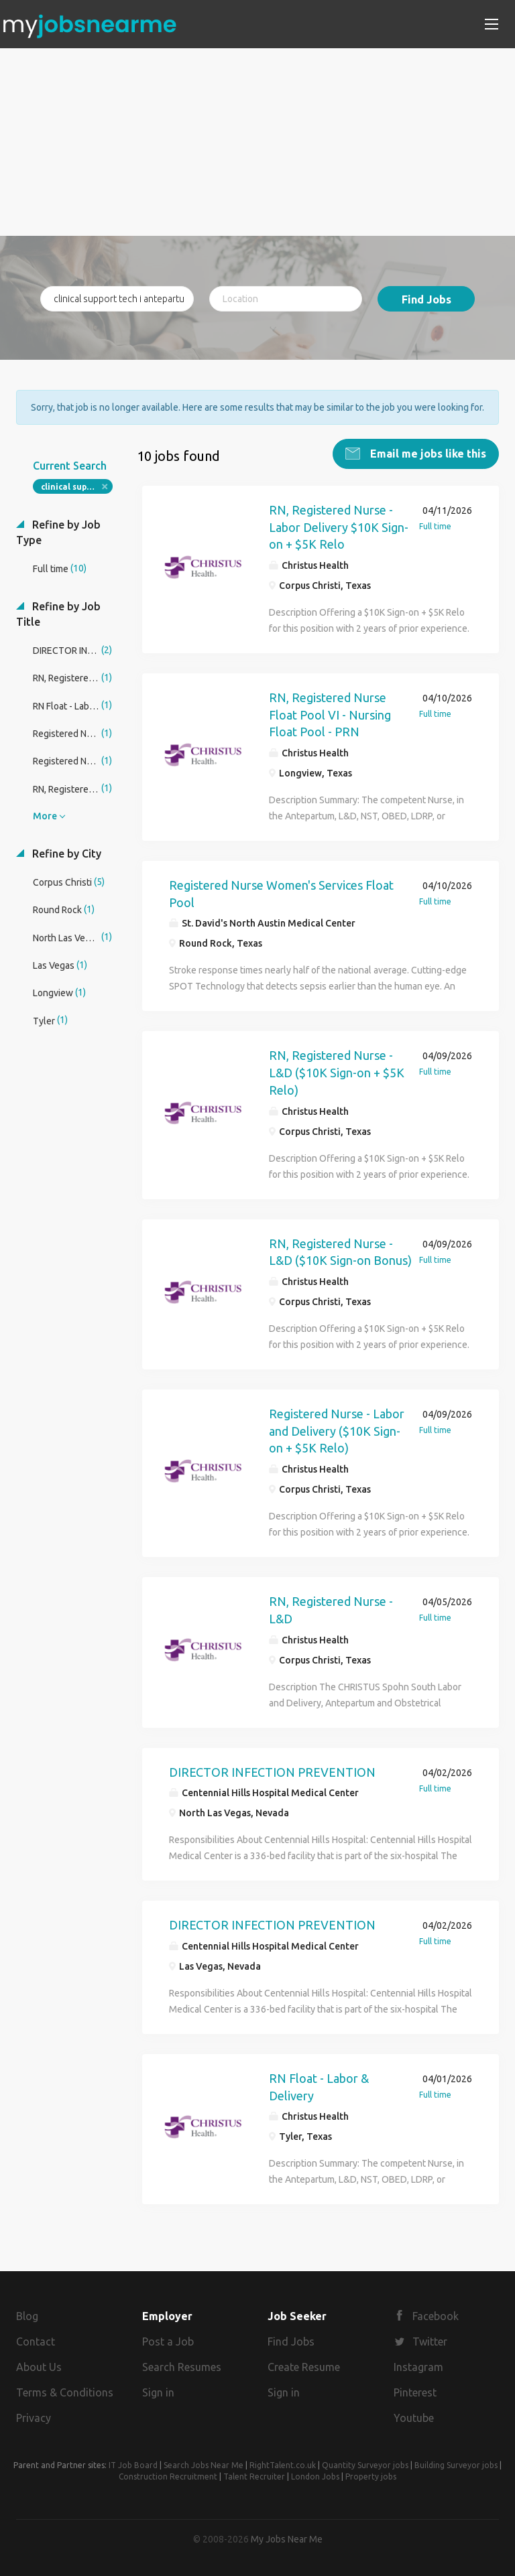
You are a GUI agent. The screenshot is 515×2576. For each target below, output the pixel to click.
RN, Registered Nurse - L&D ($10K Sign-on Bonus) (340, 1251)
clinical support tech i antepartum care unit (77, 486)
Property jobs (370, 2475)
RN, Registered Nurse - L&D (331, 1609)
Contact (35, 2341)
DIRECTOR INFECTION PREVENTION (272, 1771)
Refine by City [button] (65, 853)
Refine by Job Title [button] (58, 613)
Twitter (429, 2341)
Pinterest (415, 2392)
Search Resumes (181, 2366)
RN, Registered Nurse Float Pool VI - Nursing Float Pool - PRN (330, 714)
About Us (39, 2366)
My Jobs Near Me (287, 2538)
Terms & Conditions (64, 2392)
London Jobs (315, 2475)
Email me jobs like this (426, 453)
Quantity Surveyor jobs (365, 2464)
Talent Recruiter (254, 2475)
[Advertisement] (257, 142)
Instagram (418, 2366)
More (45, 815)
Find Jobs (426, 299)
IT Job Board (133, 2464)
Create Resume (304, 2366)
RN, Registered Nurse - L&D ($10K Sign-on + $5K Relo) (336, 1071)
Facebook (435, 2316)
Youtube (414, 2417)
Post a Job (168, 2341)
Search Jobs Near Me (203, 2464)
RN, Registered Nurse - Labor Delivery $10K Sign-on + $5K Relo (338, 526)
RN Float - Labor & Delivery (319, 2086)
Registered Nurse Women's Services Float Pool (281, 893)
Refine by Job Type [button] (58, 531)
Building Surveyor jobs (456, 2464)
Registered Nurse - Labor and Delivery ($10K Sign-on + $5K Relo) (336, 1430)
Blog (27, 2316)
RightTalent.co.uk (282, 2464)
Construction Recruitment (168, 2475)
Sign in (158, 2392)
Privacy (33, 2417)
